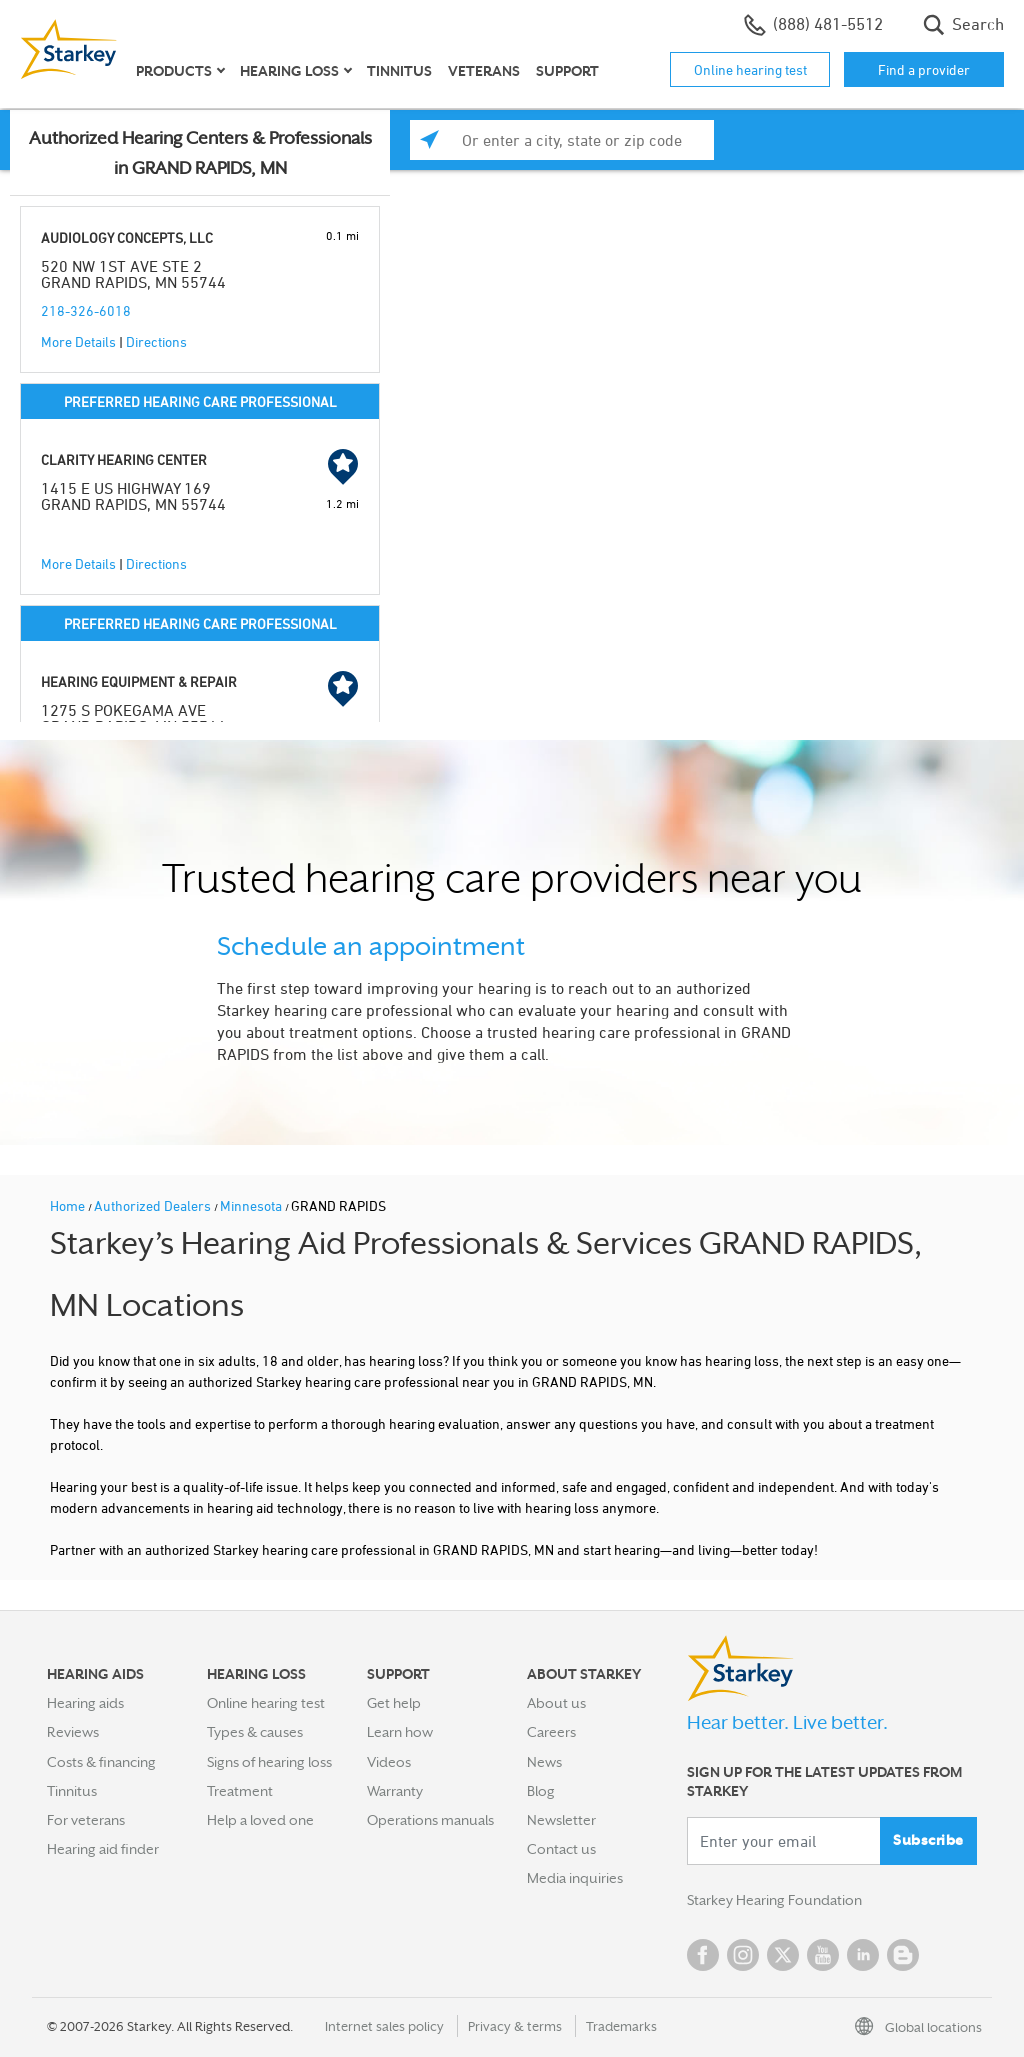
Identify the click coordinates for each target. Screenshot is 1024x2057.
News (544, 1762)
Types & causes (255, 1732)
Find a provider (924, 69)
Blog (541, 1791)
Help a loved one (260, 1820)
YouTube (823, 1955)
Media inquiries (575, 1878)
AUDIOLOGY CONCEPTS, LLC (127, 237)
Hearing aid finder (103, 1849)
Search (963, 25)
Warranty (395, 1791)
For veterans (86, 1820)
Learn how (400, 1732)
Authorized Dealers (154, 1205)
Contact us (561, 1849)
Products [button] (174, 71)
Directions (156, 341)
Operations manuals (430, 1820)
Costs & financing (101, 1762)
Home (69, 1205)
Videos (389, 1762)
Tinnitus (399, 71)
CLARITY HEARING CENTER (124, 459)
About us (556, 1703)
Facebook (703, 1955)
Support (567, 71)
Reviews (73, 1732)
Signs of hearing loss (269, 1762)
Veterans (484, 71)
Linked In (863, 1955)
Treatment (240, 1791)
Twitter (783, 1955)
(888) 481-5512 (813, 25)
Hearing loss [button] (289, 71)
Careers (551, 1732)
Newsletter (561, 1820)
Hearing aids (85, 1703)
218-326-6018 (86, 310)
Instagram (743, 1955)
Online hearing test (750, 69)
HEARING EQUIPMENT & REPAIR (139, 681)
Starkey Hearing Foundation (774, 1901)
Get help (394, 1703)
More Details (78, 341)
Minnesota (252, 1205)
